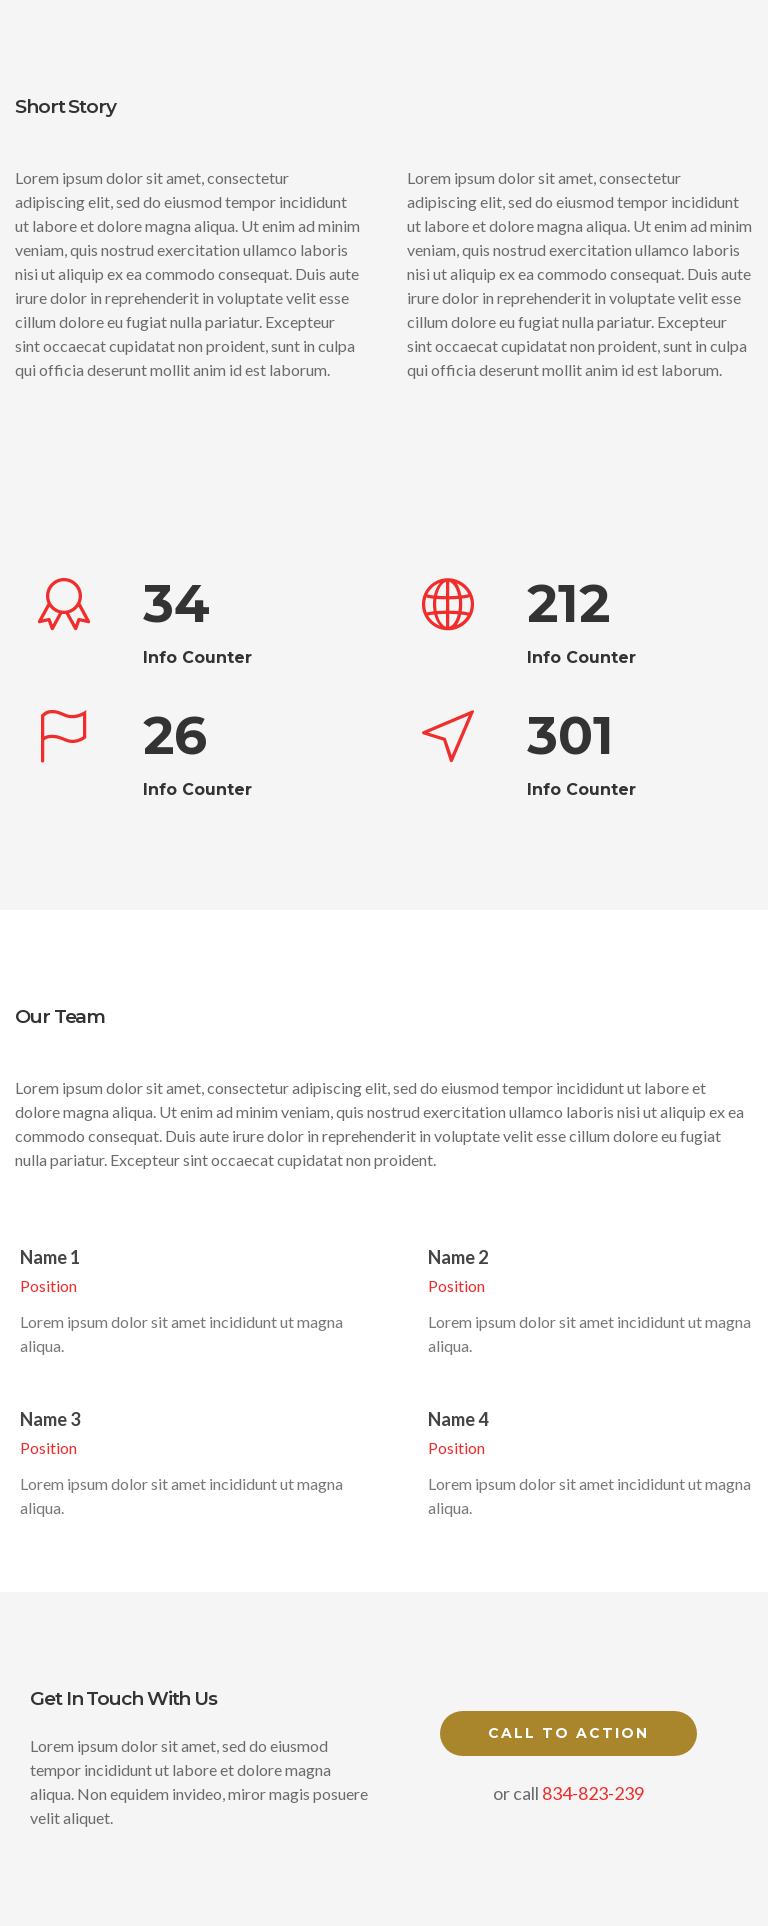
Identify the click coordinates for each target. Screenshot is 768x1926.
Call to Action (568, 1733)
